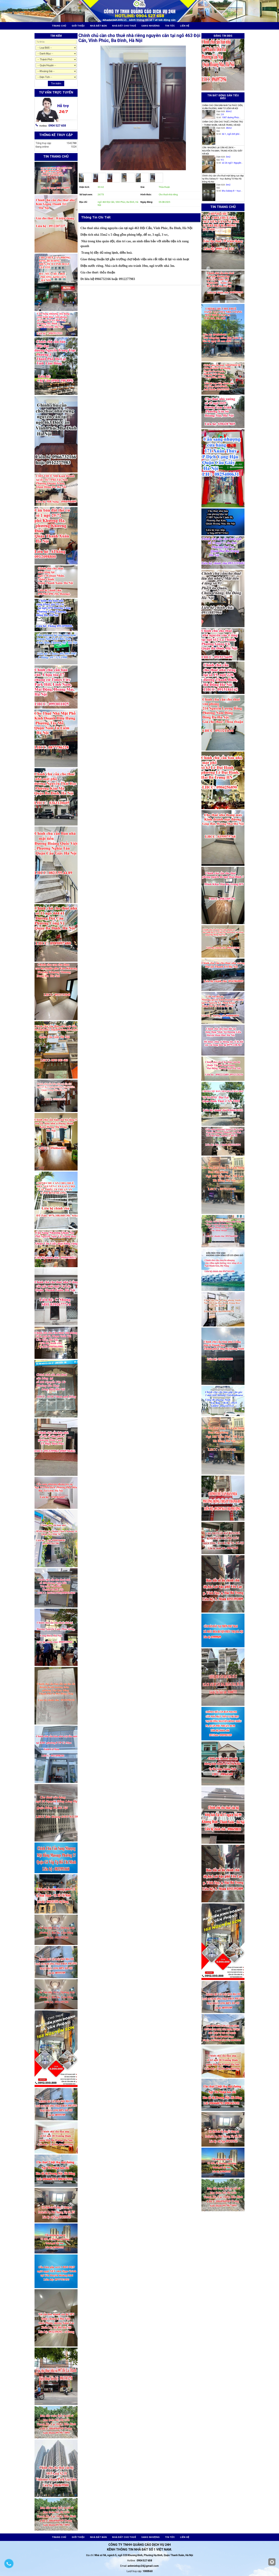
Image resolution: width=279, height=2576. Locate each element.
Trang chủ (59, 25)
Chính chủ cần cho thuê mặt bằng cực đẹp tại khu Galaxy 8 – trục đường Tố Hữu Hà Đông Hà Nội (223, 178)
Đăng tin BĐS (223, 35)
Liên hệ (184, 25)
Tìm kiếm (56, 83)
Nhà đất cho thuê (124, 25)
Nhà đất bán (98, 25)
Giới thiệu (78, 25)
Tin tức (170, 25)
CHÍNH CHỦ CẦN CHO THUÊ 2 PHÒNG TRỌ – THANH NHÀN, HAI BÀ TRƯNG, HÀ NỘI (222, 123)
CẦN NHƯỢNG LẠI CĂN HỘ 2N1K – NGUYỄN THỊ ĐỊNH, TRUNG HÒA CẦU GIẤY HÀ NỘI (222, 150)
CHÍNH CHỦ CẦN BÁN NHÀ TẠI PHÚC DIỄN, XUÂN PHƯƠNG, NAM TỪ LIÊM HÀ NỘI (222, 107)
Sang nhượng (150, 25)
